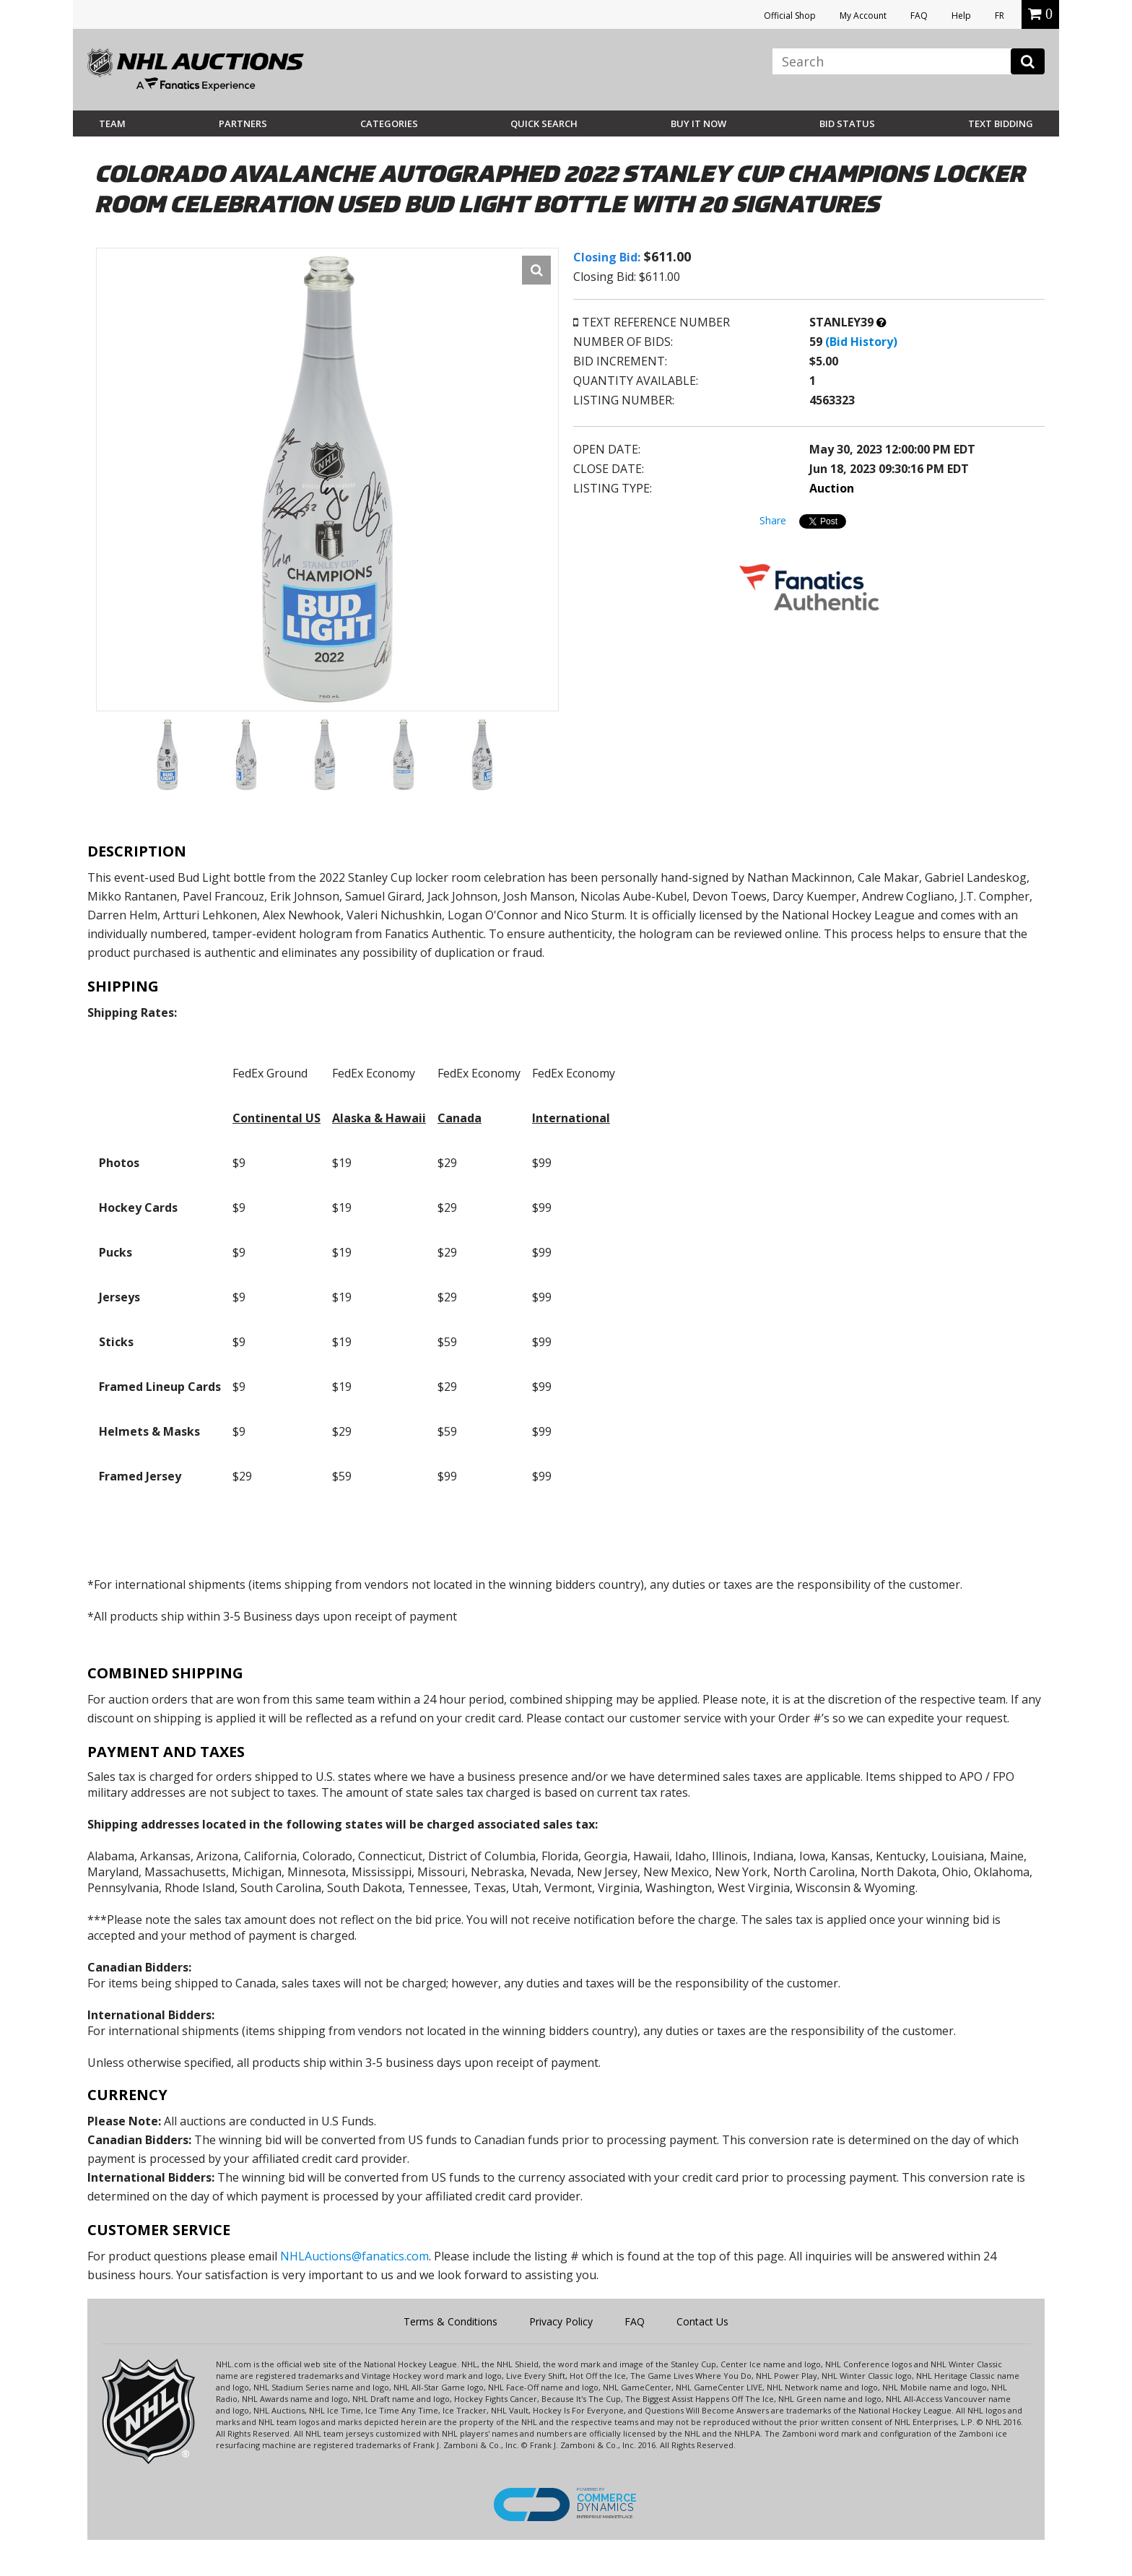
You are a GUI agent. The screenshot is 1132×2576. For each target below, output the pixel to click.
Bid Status (847, 123)
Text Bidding (1000, 123)
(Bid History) (861, 342)
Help (961, 15)
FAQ (919, 15)
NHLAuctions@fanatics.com (354, 2256)
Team (112, 123)
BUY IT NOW (698, 123)
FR (999, 15)
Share (772, 520)
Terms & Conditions (450, 2321)
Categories (389, 123)
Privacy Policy (561, 2321)
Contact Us (702, 2321)
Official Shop (790, 15)
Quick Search (544, 123)
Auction (831, 488)
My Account (863, 15)
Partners (243, 123)
